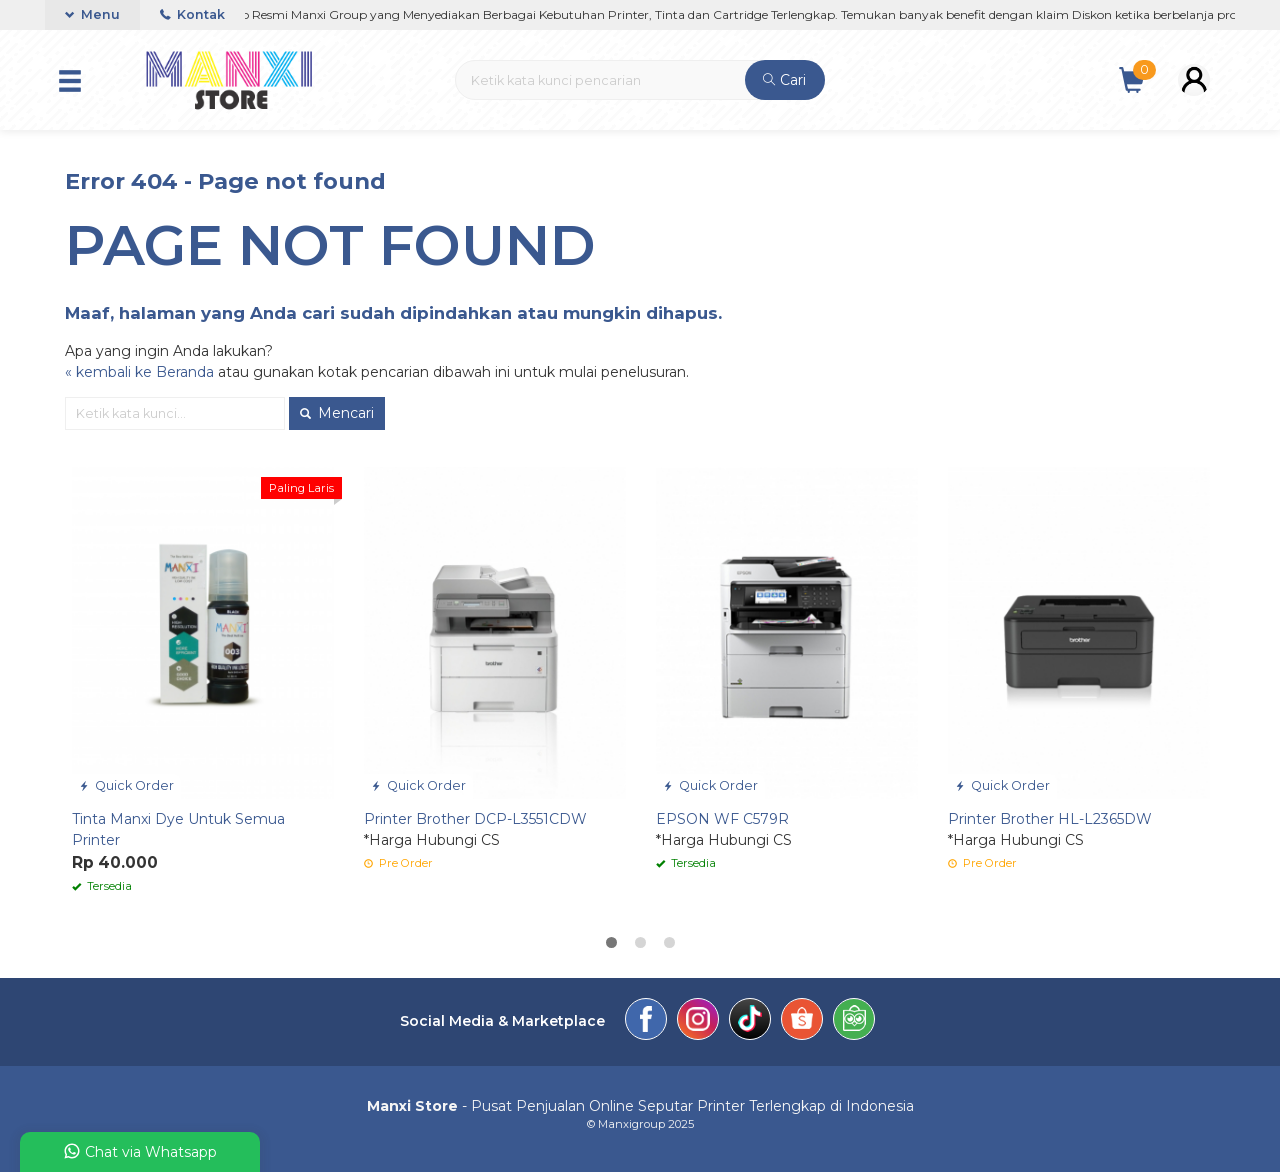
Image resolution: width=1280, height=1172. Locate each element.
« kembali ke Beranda (139, 372)
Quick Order (126, 785)
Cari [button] (784, 80)
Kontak (192, 14)
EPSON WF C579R (722, 819)
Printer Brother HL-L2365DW (1050, 819)
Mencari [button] (337, 413)
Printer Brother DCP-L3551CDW (475, 819)
